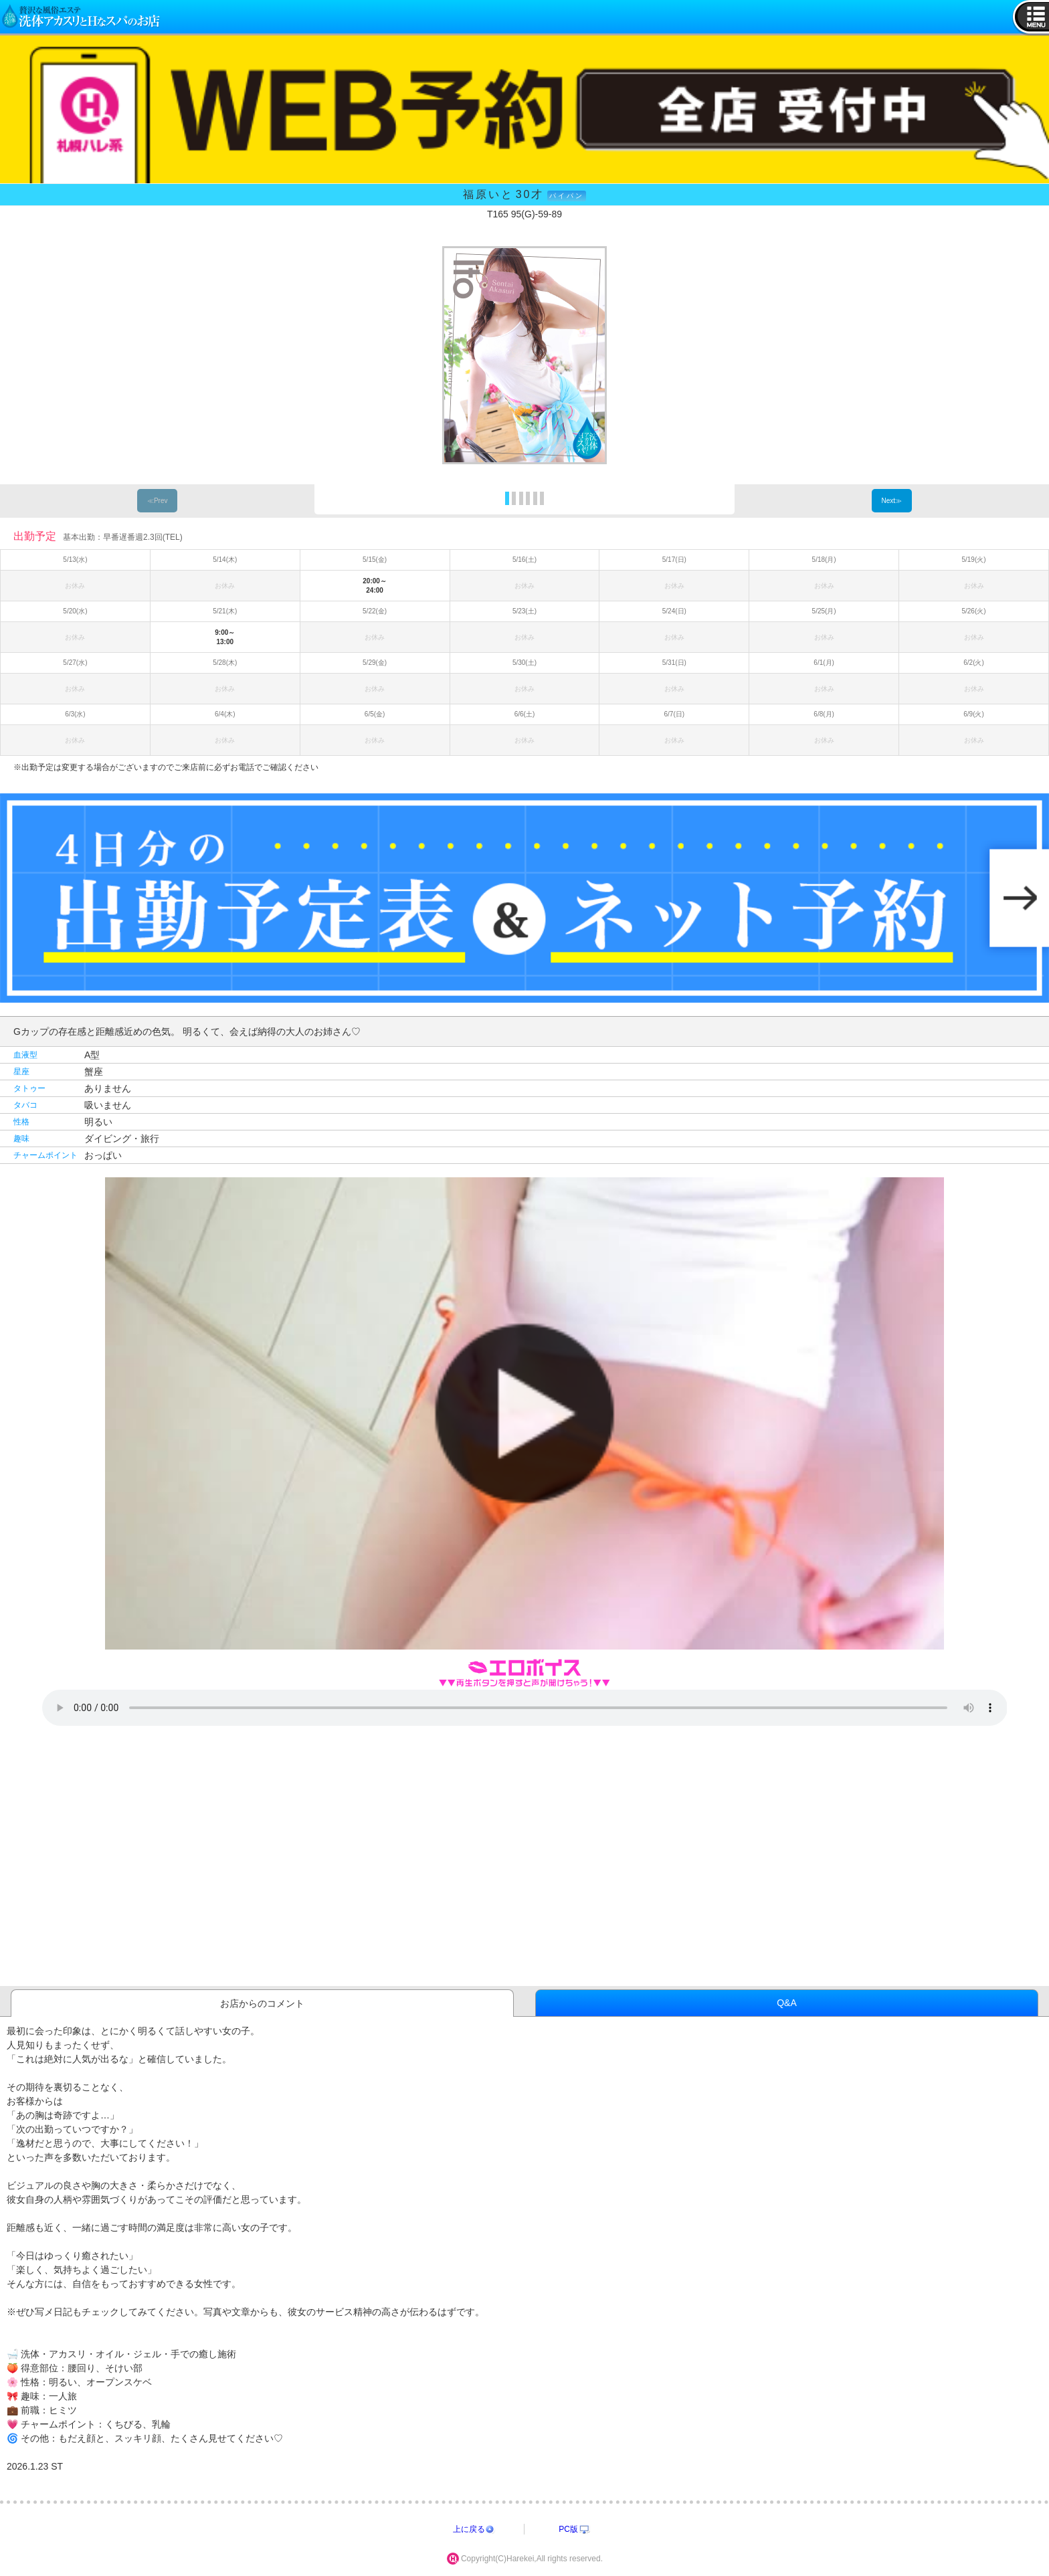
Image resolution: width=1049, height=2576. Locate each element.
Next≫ (891, 500)
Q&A (787, 2002)
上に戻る (469, 2529)
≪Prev (157, 500)
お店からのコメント (262, 2003)
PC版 (568, 2529)
